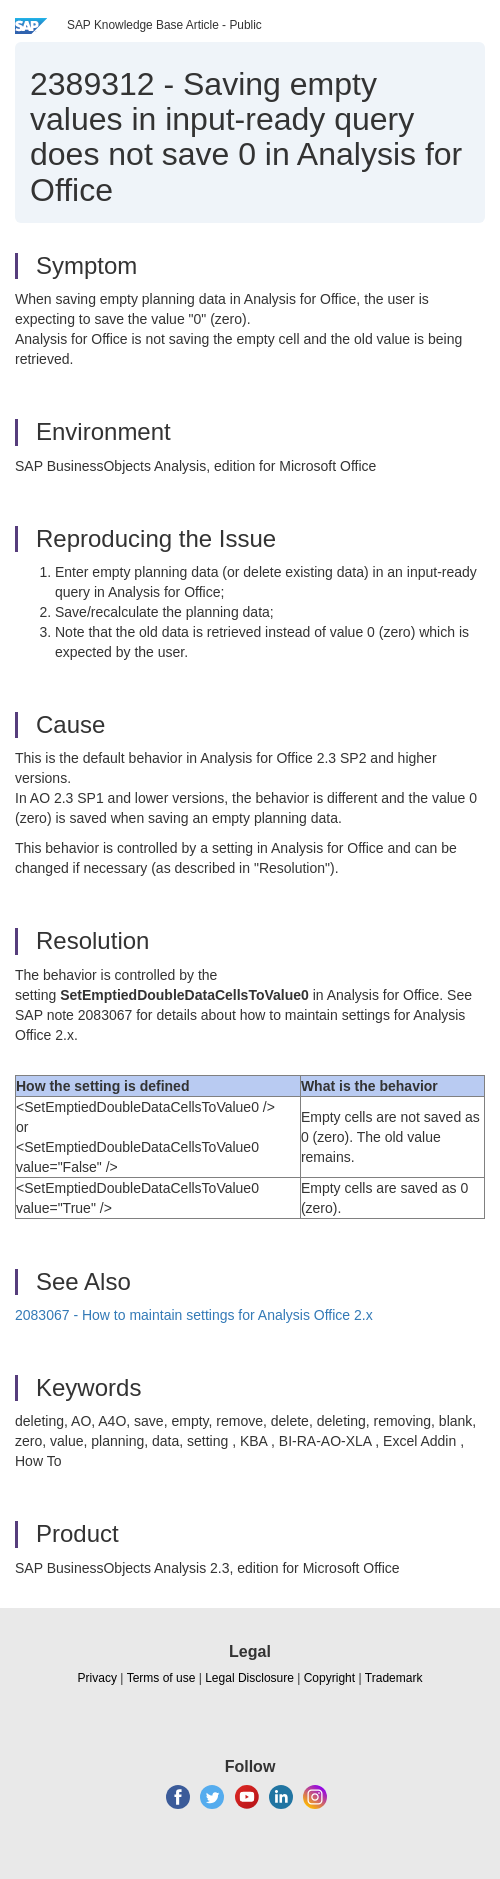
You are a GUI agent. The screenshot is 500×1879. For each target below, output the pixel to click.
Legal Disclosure (249, 1678)
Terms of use (161, 1678)
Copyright (329, 1678)
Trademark (394, 1678)
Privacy (97, 1678)
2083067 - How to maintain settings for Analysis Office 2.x (194, 1315)
